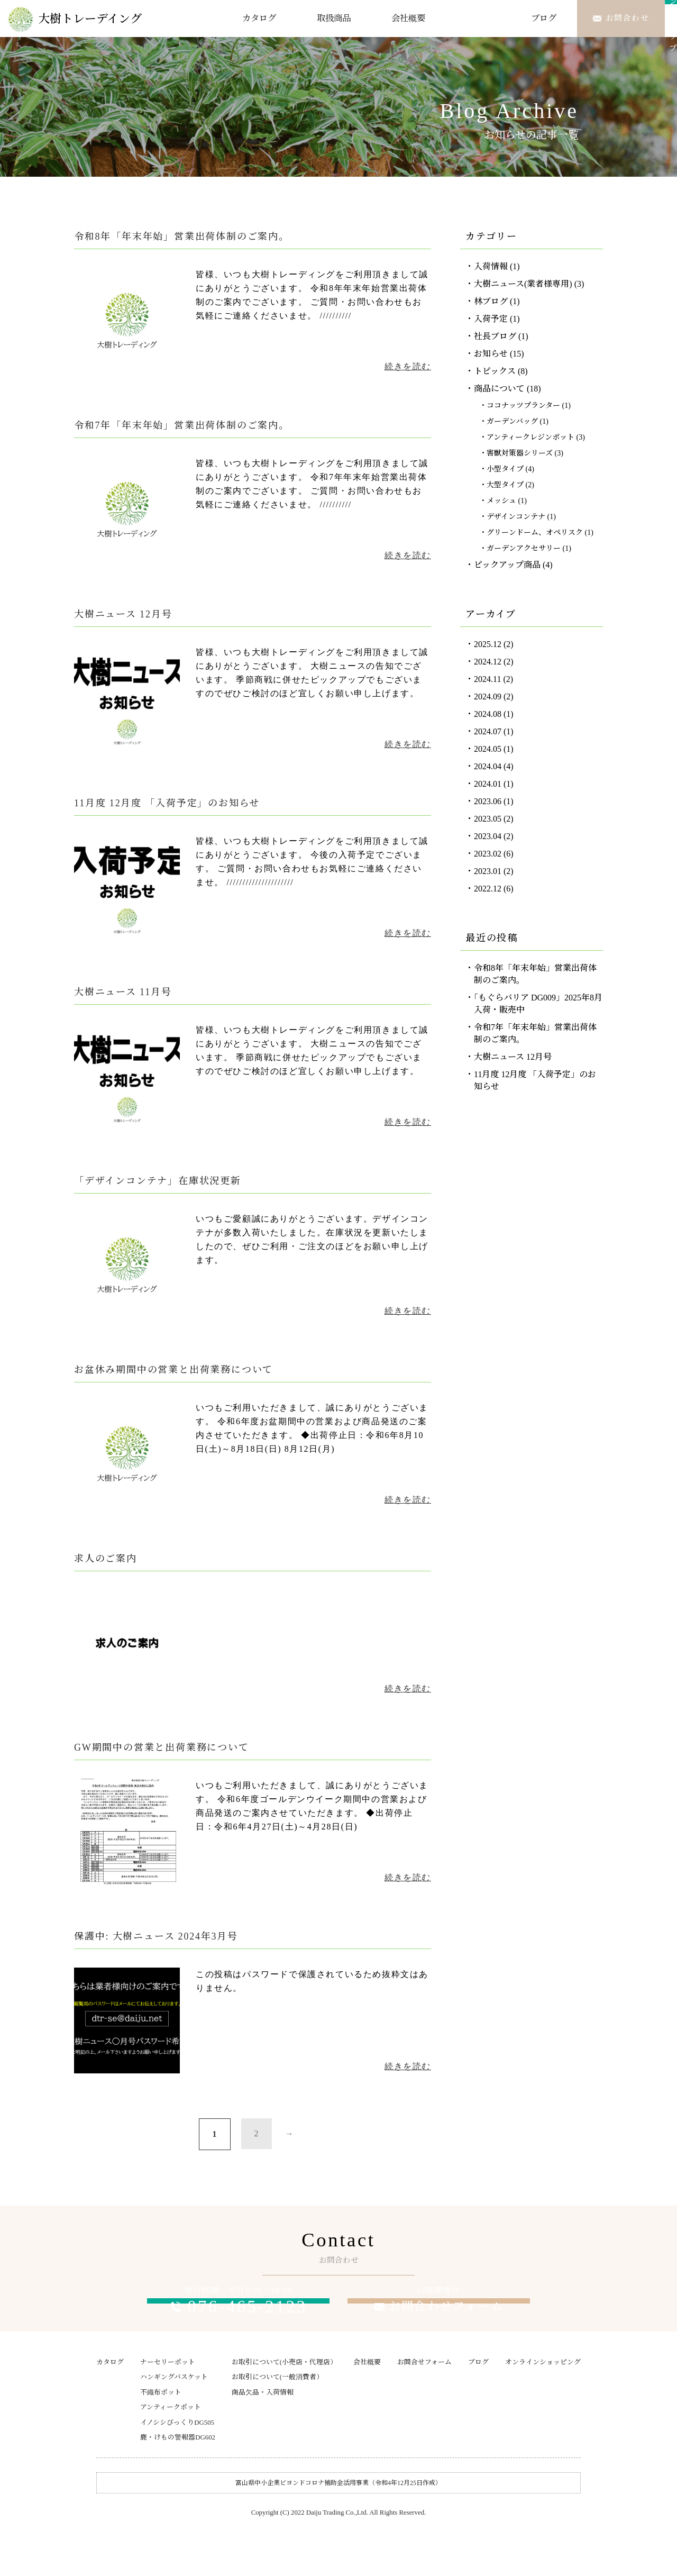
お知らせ (491, 353)
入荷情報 (491, 266)
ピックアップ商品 (507, 564)
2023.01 (487, 871)
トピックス (495, 371)
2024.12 (487, 661)
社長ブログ (495, 336)
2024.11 (487, 679)
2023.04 (487, 836)
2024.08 (487, 713)
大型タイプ (505, 485)
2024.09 (487, 696)
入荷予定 (491, 318)
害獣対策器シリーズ (520, 453)
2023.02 (487, 853)
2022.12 (487, 888)
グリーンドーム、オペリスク (535, 532)
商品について (499, 388)
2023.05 (487, 818)
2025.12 (487, 644)
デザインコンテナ (516, 517)
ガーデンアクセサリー (524, 548)
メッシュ (501, 501)
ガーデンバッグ (512, 421)
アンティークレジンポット (530, 437)
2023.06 (487, 801)
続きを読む (408, 366)
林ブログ (491, 301)
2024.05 (487, 748)
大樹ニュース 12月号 (513, 1056)
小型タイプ (505, 469)
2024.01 (487, 783)
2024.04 (487, 766)
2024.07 (487, 731)
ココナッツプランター (523, 405)
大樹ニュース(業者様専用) (523, 283)
